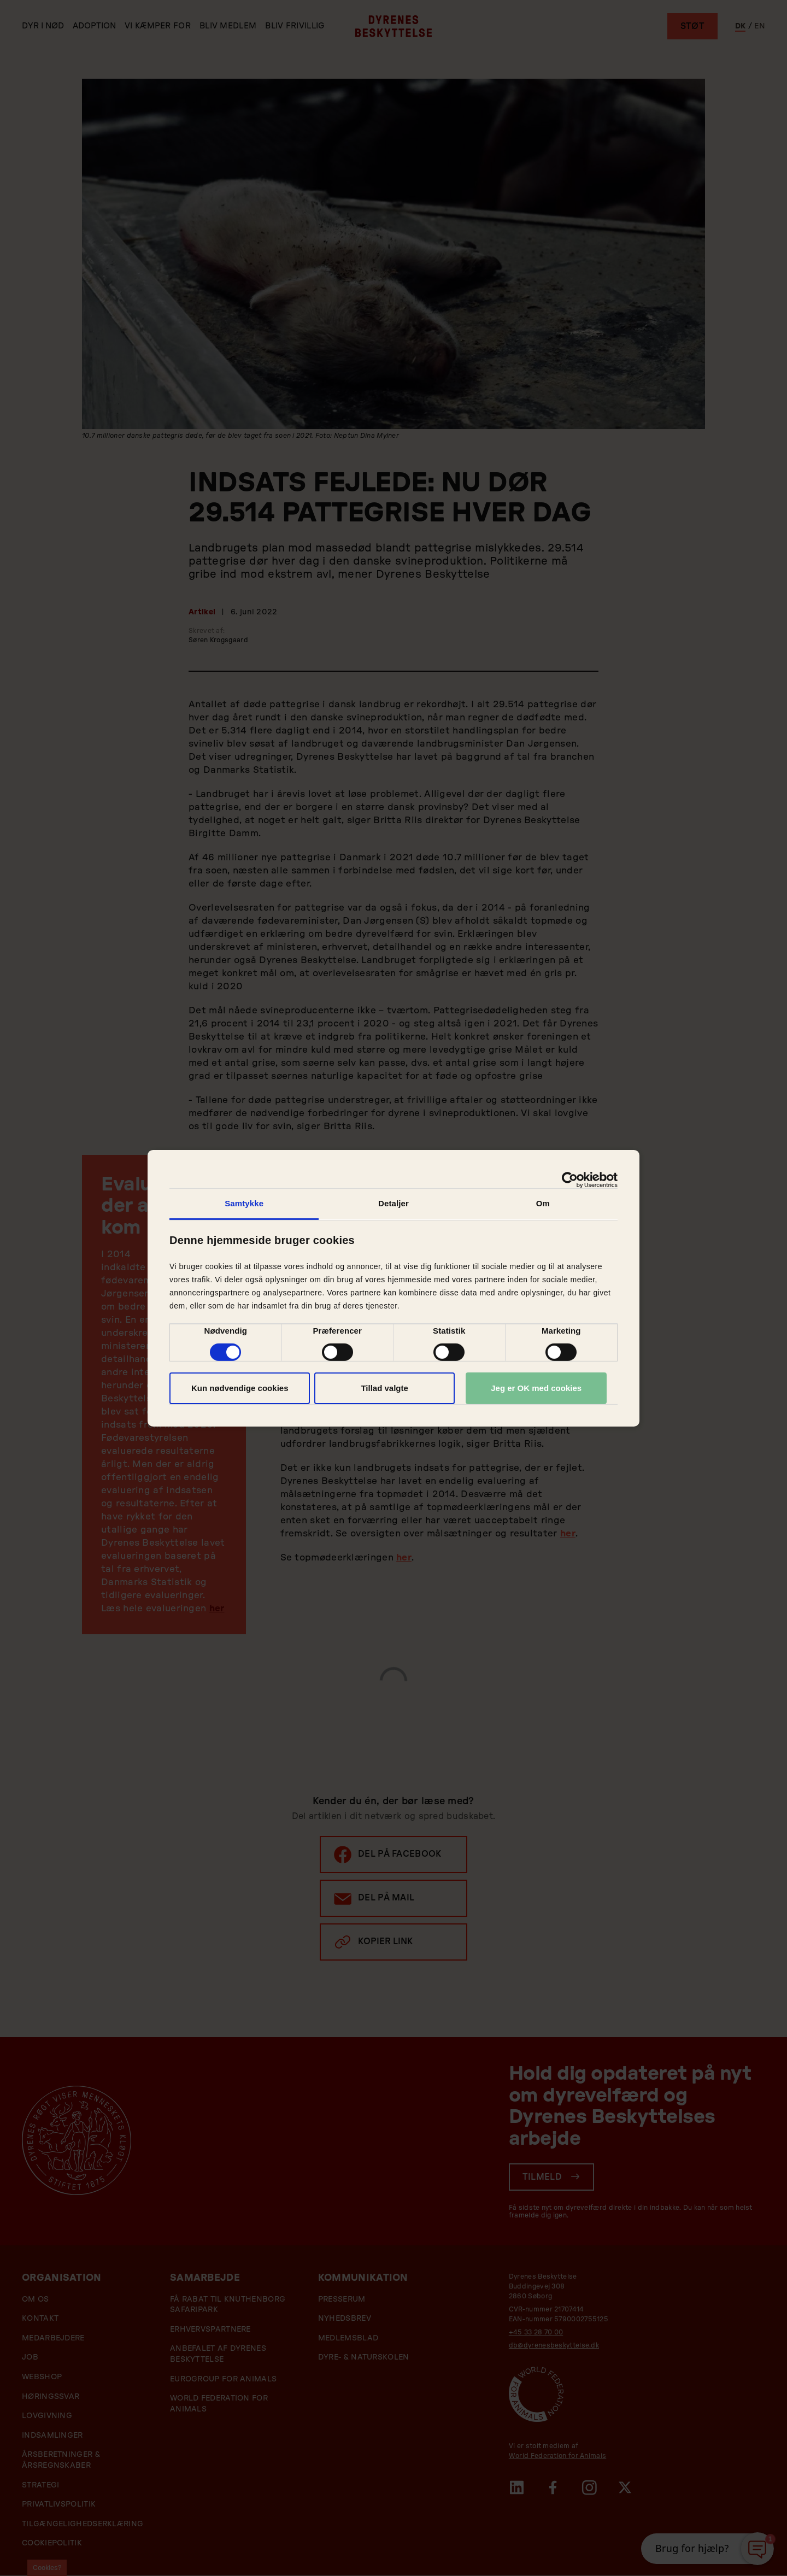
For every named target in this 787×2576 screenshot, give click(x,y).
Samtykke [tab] (244, 1202)
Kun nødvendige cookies (240, 1388)
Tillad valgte (384, 1388)
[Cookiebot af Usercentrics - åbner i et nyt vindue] (570, 1179)
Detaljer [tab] (393, 1202)
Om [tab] (543, 1202)
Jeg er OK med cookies (536, 1388)
